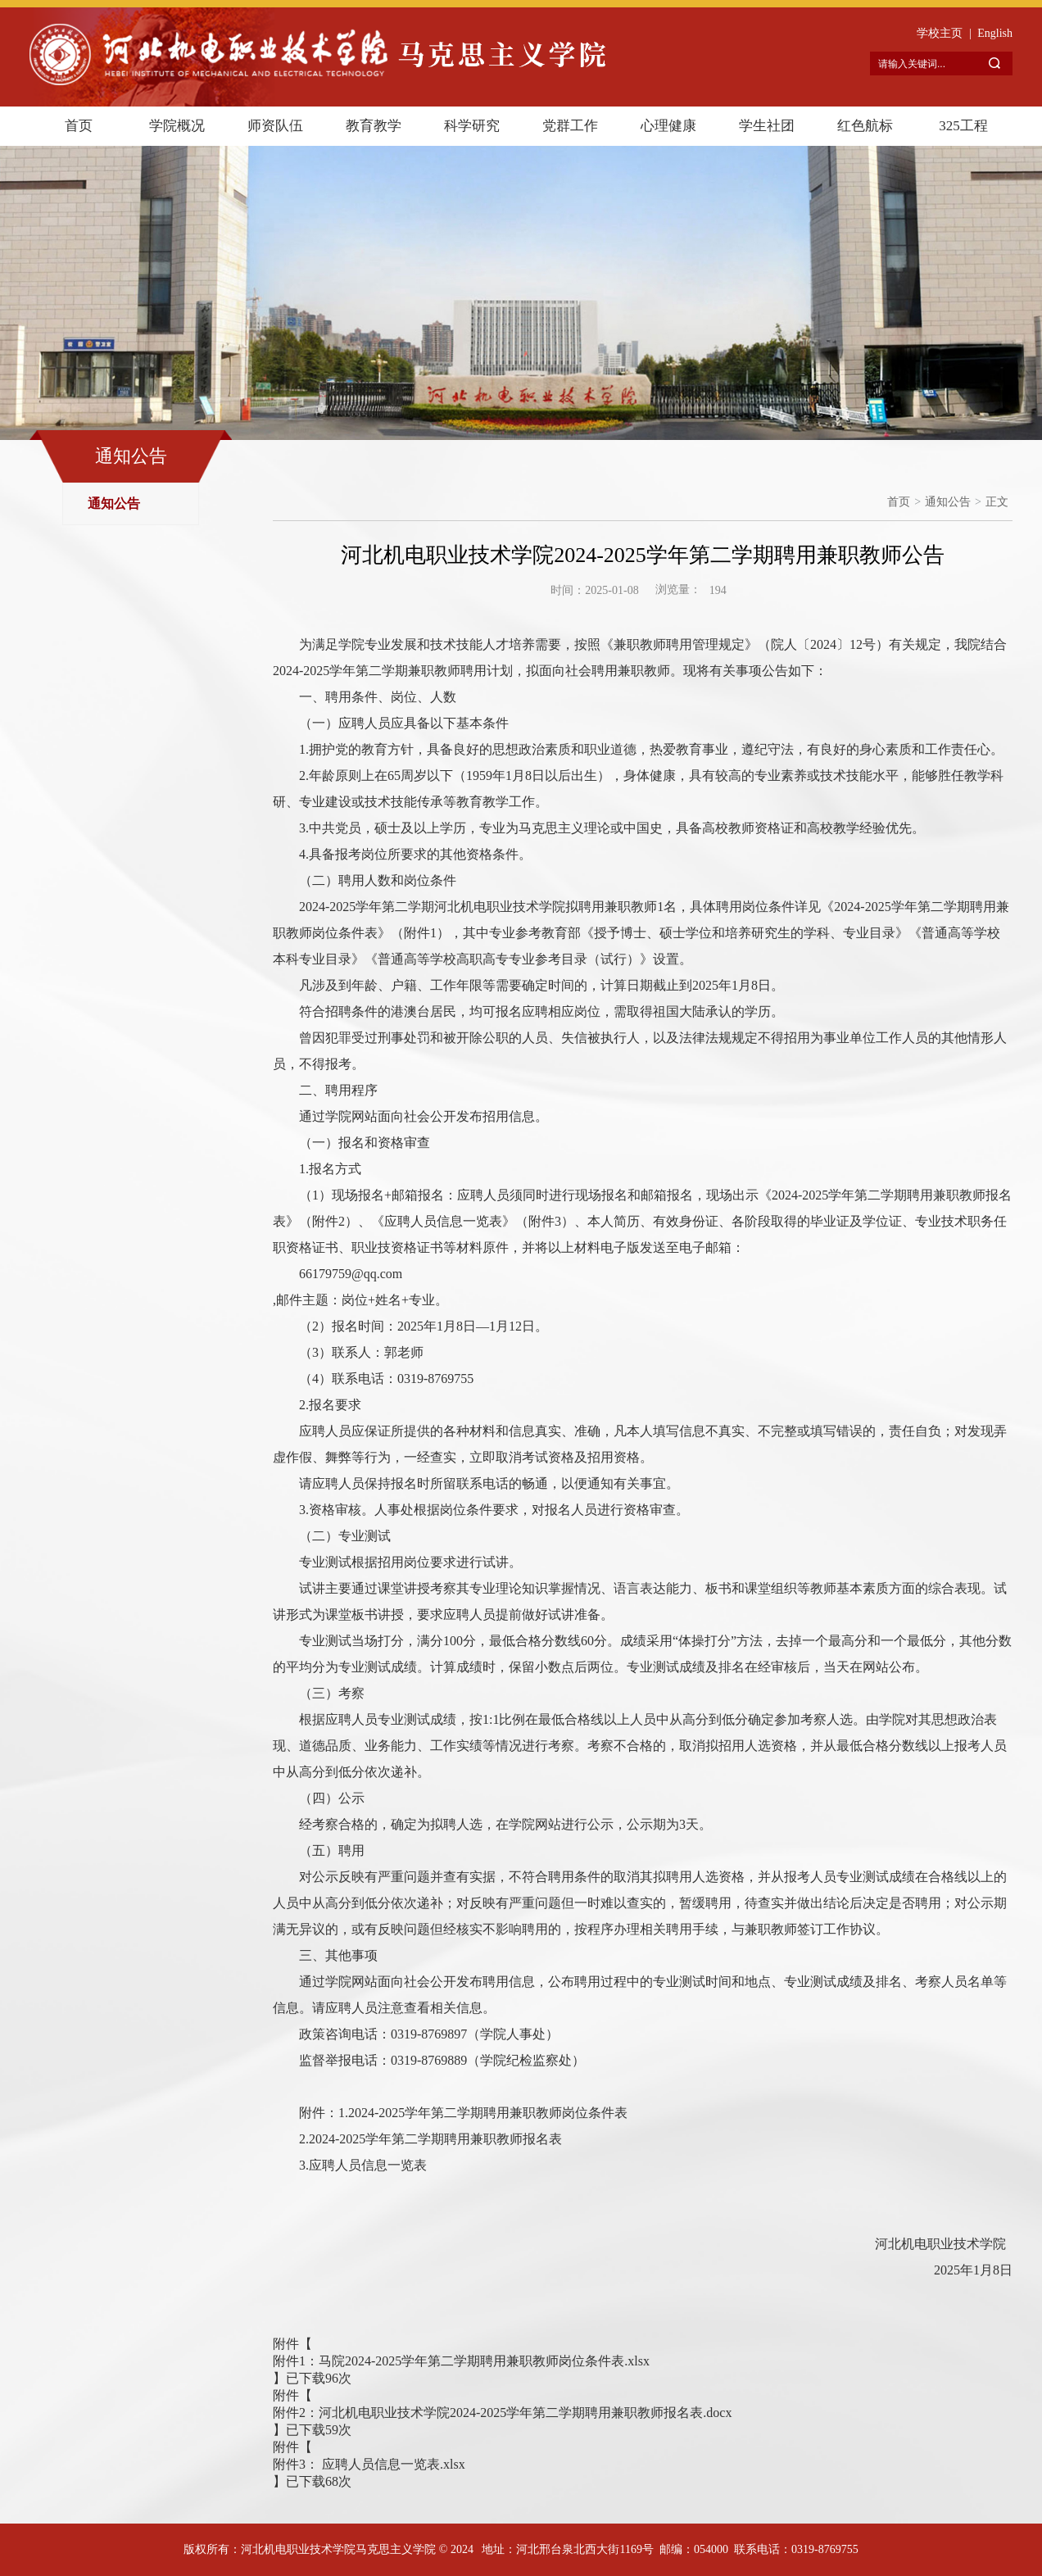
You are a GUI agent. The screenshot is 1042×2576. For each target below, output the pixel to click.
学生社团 (767, 126)
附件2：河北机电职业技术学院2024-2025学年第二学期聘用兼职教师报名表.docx (502, 2413)
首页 (79, 126)
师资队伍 (275, 126)
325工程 (963, 126)
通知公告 (114, 503)
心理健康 (668, 126)
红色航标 (865, 126)
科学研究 (472, 126)
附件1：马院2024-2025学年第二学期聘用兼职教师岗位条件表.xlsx (461, 2361)
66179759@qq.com (350, 1274)
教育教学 (373, 126)
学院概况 (177, 126)
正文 (996, 502)
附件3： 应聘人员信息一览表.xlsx (369, 2464)
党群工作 (570, 126)
